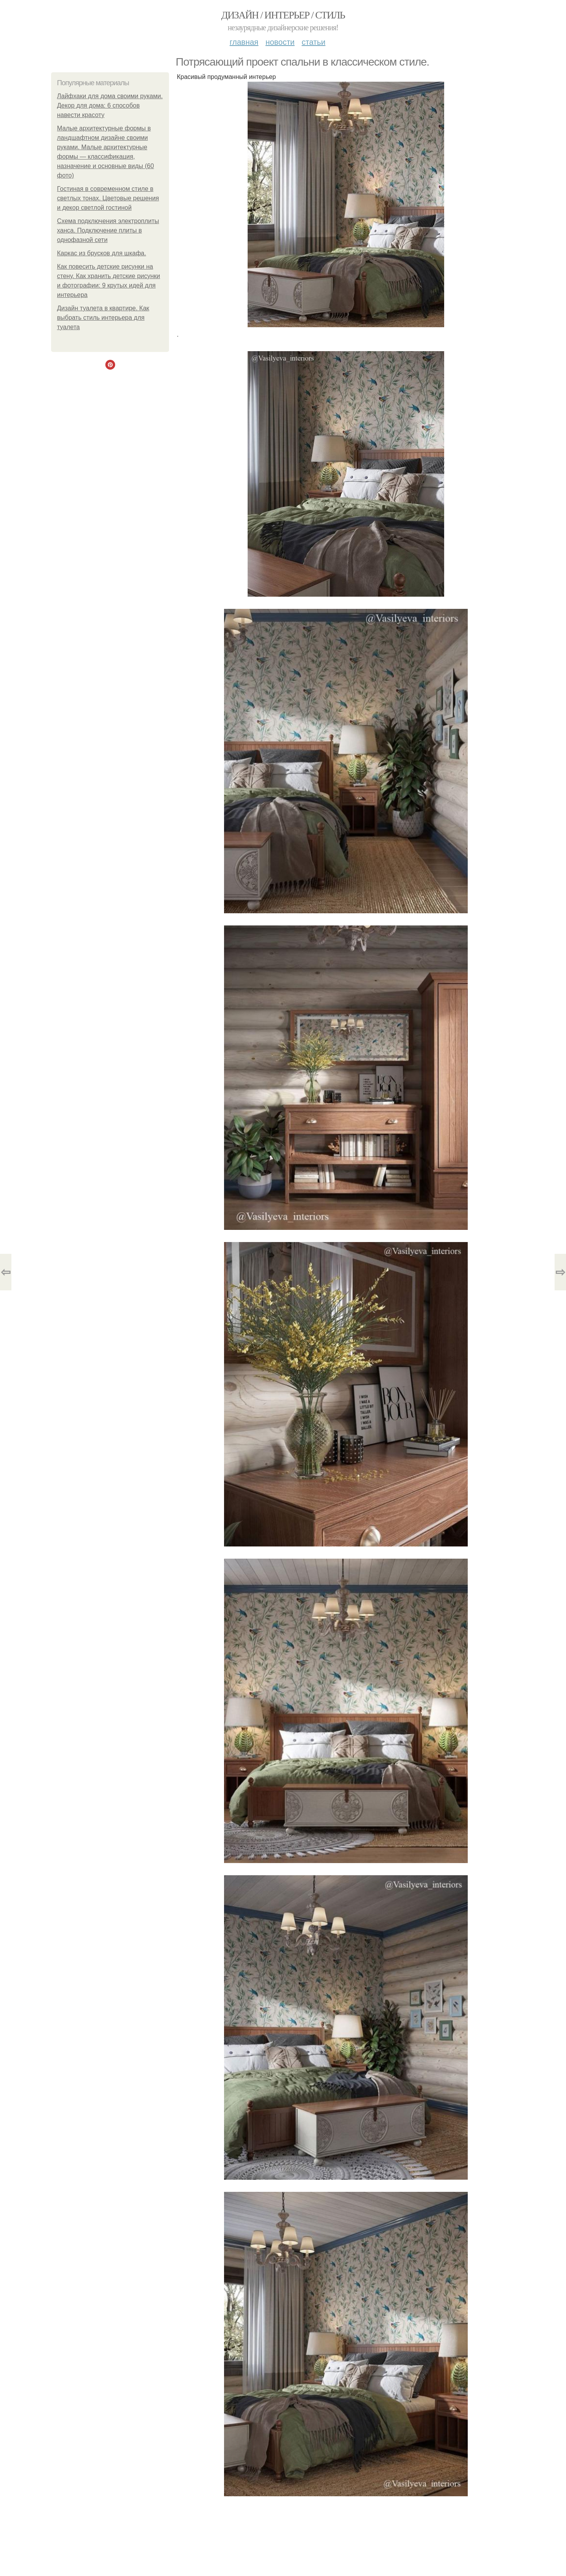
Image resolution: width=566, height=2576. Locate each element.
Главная (244, 42)
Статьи (313, 42)
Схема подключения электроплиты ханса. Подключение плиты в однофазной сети (108, 230)
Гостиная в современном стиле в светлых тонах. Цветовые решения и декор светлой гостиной (108, 198)
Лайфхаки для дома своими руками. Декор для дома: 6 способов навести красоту (110, 105)
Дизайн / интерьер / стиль (283, 15)
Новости (279, 42)
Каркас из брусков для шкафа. (101, 253)
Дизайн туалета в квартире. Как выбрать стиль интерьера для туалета (103, 317)
